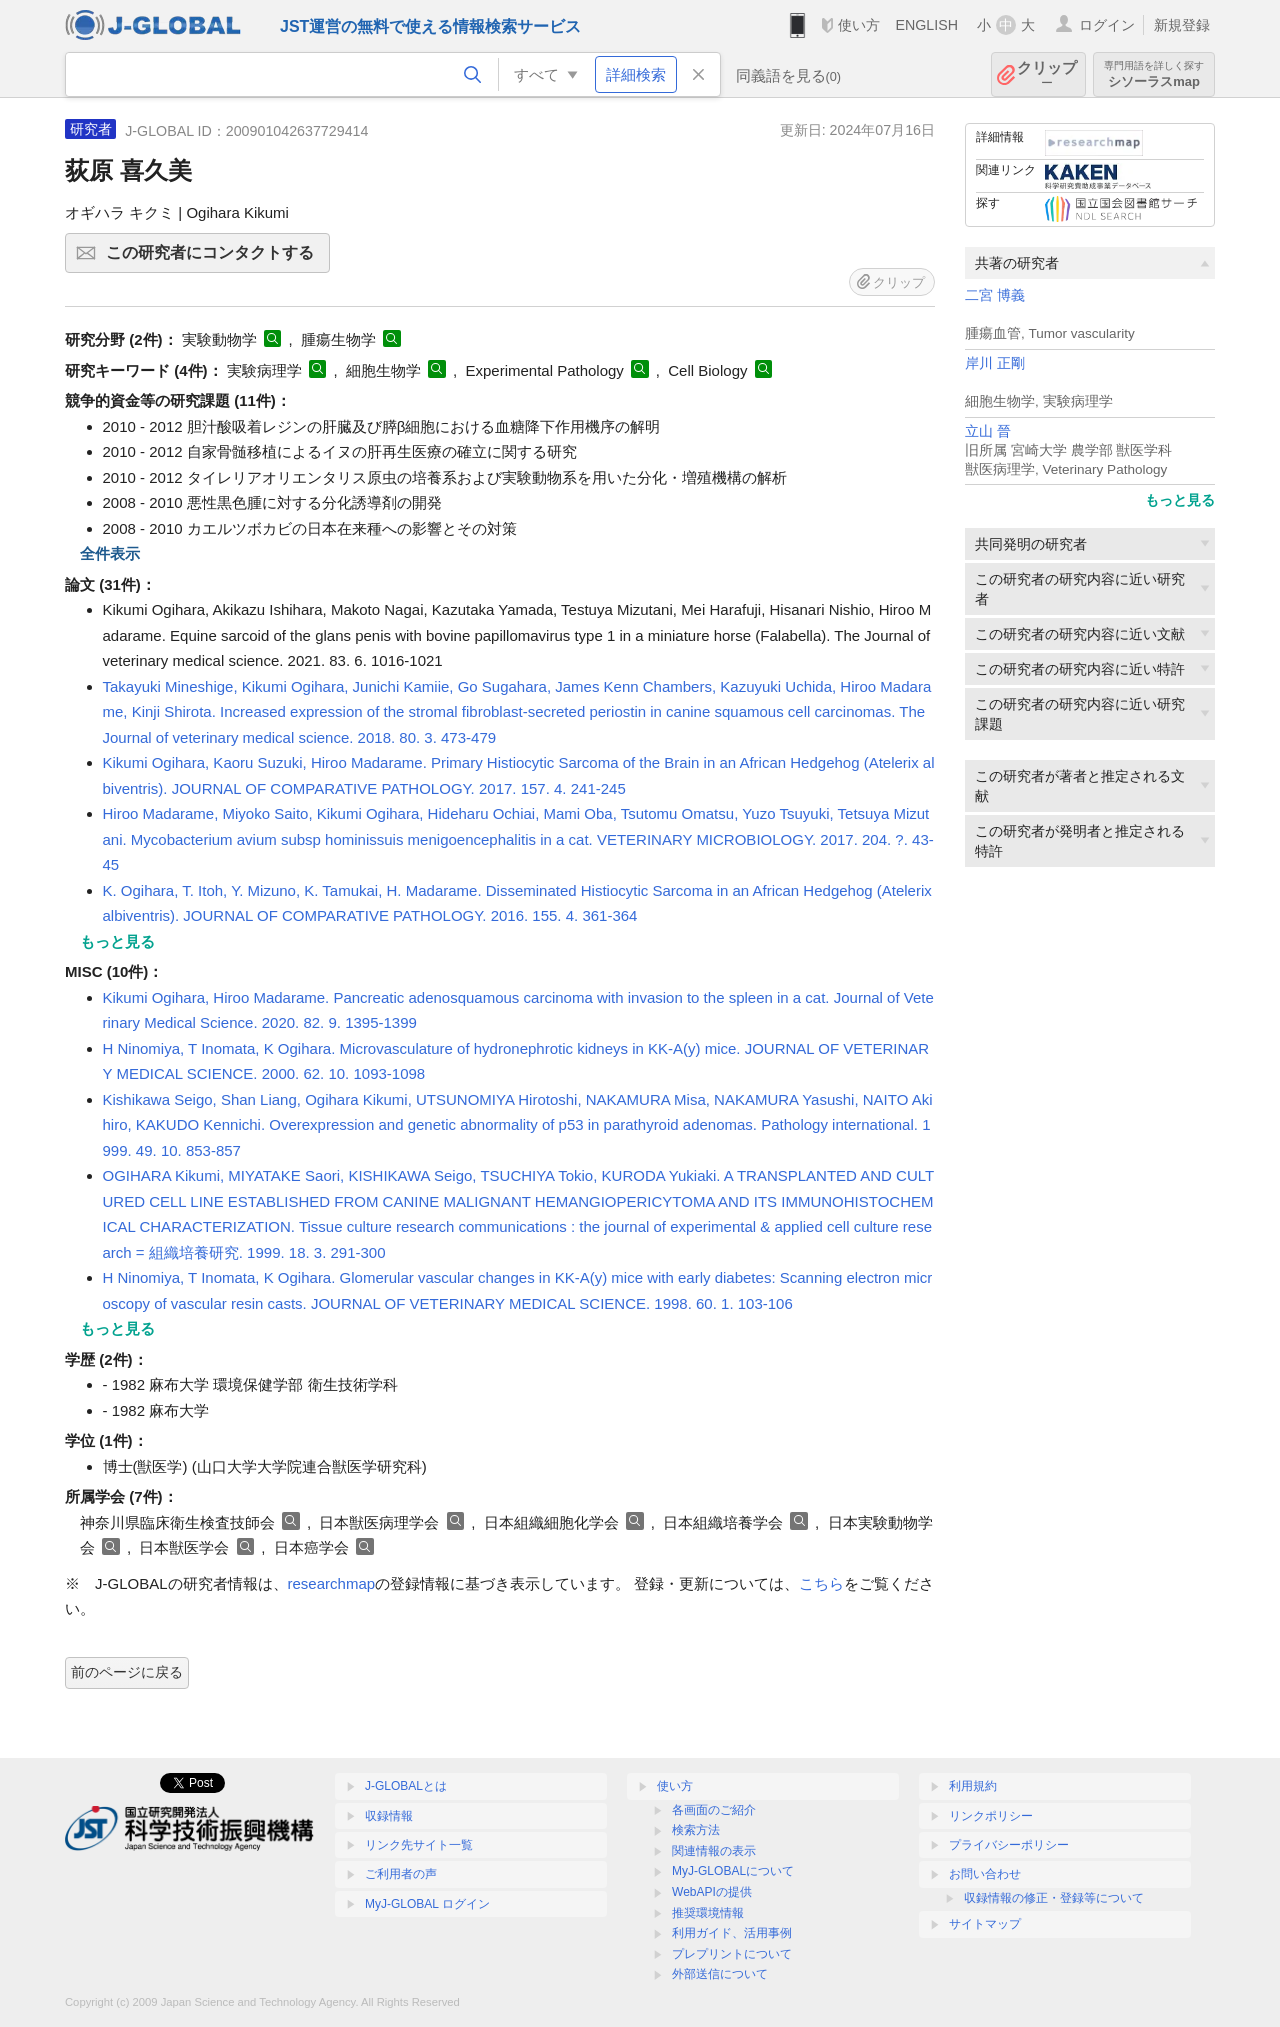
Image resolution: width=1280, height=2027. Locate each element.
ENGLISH (926, 25)
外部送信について (720, 1974)
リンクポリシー (991, 1816)
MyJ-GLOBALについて (733, 1871)
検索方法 (696, 1830)
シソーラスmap (1154, 74)
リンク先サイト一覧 (419, 1845)
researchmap (332, 1583)
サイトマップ (985, 1924)
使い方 (859, 25)
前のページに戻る (127, 1672)
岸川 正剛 (995, 363)
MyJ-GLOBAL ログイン (427, 1904)
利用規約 (973, 1786)
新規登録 (1182, 25)
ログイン (1107, 25)
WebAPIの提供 (712, 1892)
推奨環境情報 (708, 1913)
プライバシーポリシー (1009, 1845)
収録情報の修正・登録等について (1054, 1898)
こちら (821, 1583)
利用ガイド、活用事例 (732, 1933)
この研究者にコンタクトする (215, 259)
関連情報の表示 (714, 1851)
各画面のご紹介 (714, 1810)
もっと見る (1180, 500)
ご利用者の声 (401, 1874)
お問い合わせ (985, 1874)
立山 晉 (988, 431)
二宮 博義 (995, 295)
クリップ (1047, 74)
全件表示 (110, 553)
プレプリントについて (732, 1954)
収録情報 (389, 1816)
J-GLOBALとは (406, 1786)
